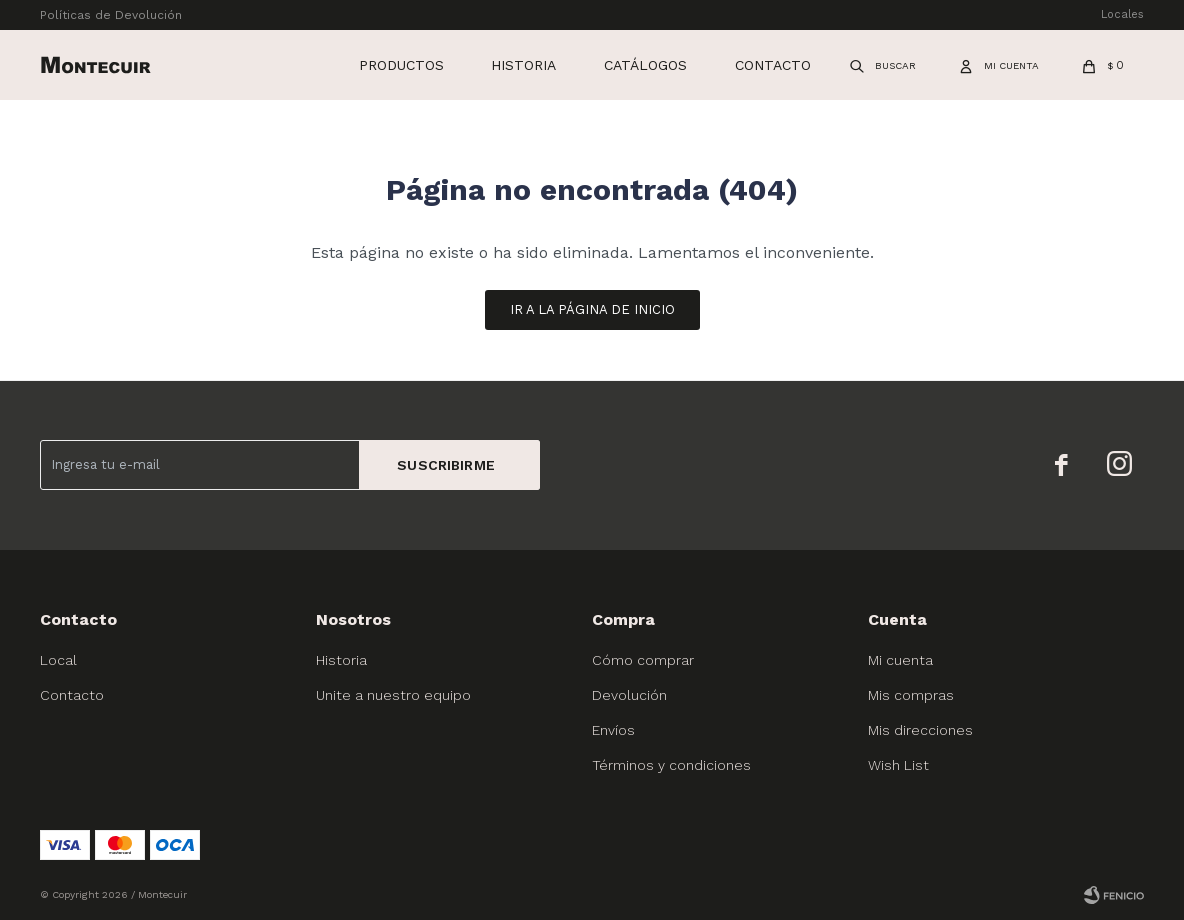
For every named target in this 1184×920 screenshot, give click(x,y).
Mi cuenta (900, 660)
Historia (523, 65)
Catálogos (645, 65)
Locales (1122, 14)
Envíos (613, 730)
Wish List (898, 765)
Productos (401, 65)
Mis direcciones (920, 730)
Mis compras (911, 695)
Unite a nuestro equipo (393, 695)
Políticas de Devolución (111, 15)
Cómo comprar (643, 660)
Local (58, 660)
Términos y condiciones (671, 765)
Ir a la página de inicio (592, 309)
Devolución (629, 695)
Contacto (773, 65)
